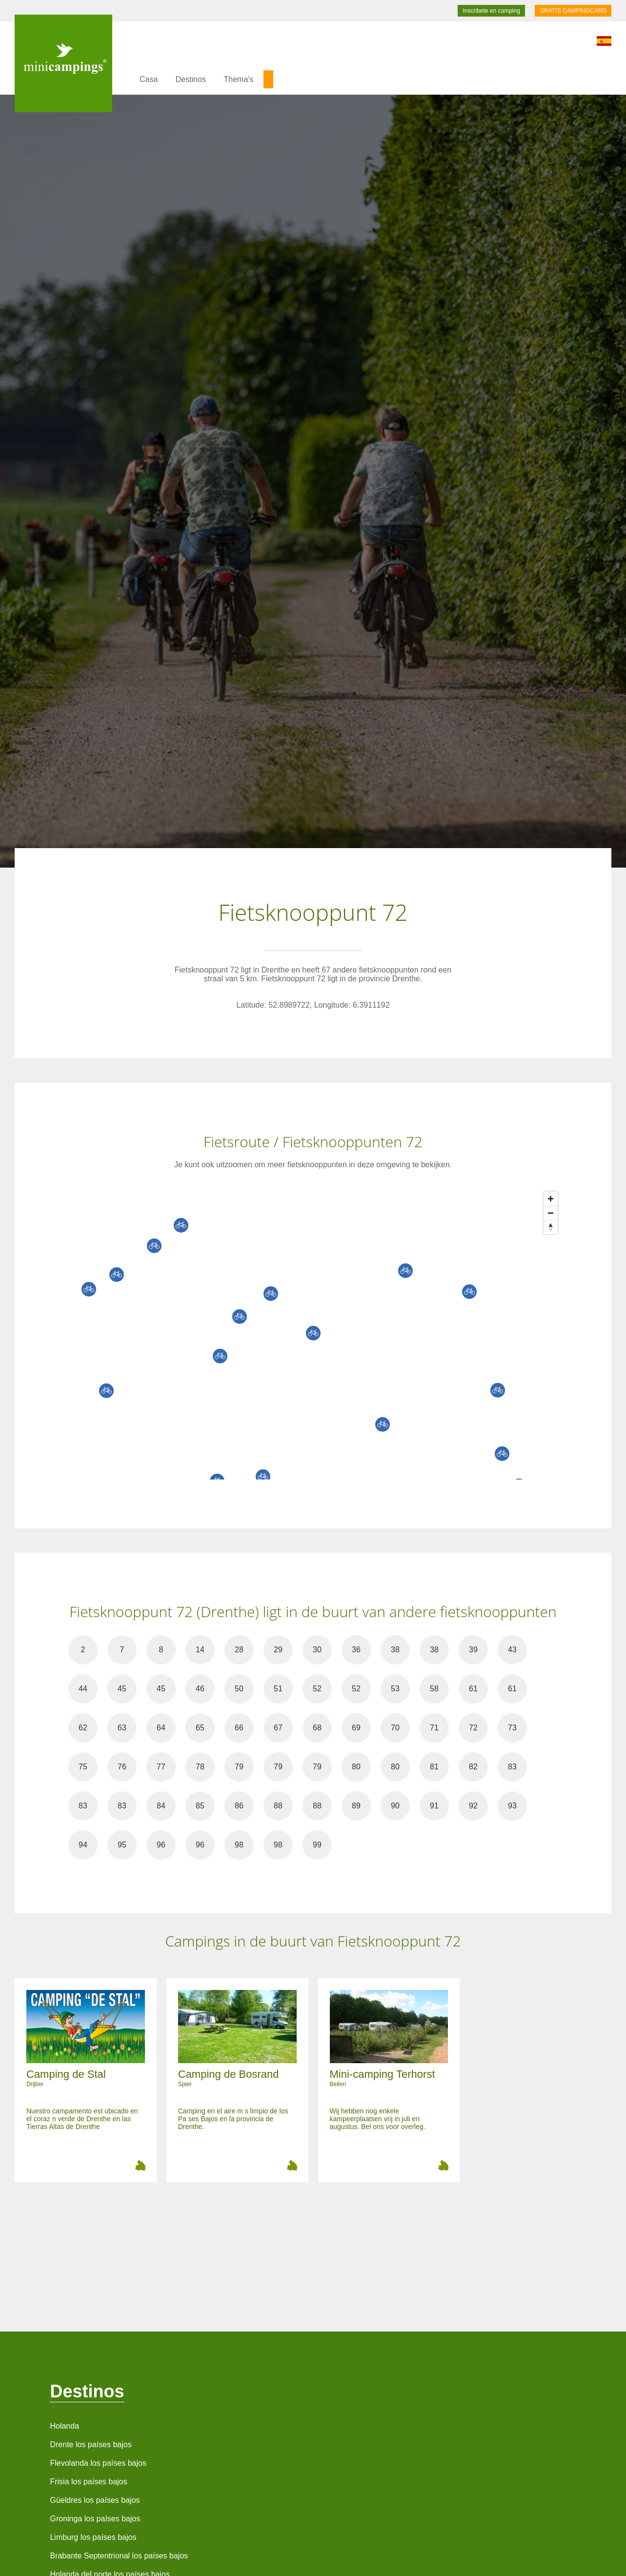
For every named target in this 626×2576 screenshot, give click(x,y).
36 (356, 1649)
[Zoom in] (551, 1199)
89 (356, 1806)
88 (278, 1806)
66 (239, 1728)
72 (473, 1728)
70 (395, 1728)
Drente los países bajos (90, 2444)
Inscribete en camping (491, 10)
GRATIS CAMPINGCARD (573, 10)
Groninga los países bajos (95, 2519)
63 (122, 1728)
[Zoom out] (551, 1213)
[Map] (322, 1333)
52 (317, 1688)
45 (122, 1688)
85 (200, 1806)
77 (161, 1767)
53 (395, 1688)
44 (83, 1688)
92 (473, 1806)
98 (239, 1845)
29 (278, 1649)
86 (239, 1806)
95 (122, 1845)
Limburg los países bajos (93, 2537)
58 (434, 1688)
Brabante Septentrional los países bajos (119, 2556)
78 (200, 1767)
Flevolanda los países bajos (98, 2463)
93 (512, 1806)
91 (434, 1806)
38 (395, 1649)
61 (473, 1688)
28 (239, 1649)
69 (356, 1728)
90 (395, 1806)
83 (512, 1767)
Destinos (191, 79)
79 (239, 1767)
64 (161, 1728)
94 (83, 1845)
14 (200, 1649)
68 (317, 1728)
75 (83, 1767)
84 (161, 1806)
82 (473, 1767)
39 (473, 1649)
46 (200, 1688)
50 (239, 1688)
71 (434, 1728)
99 (317, 1845)
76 (122, 1767)
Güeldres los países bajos (95, 2500)
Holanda (64, 2426)
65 (200, 1728)
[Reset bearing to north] (551, 1227)
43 (512, 1649)
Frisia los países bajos (88, 2481)
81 (434, 1767)
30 (317, 1649)
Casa (149, 79)
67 (278, 1728)
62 (83, 1728)
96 (161, 1845)
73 (512, 1728)
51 (278, 1688)
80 (356, 1767)
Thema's (239, 79)
